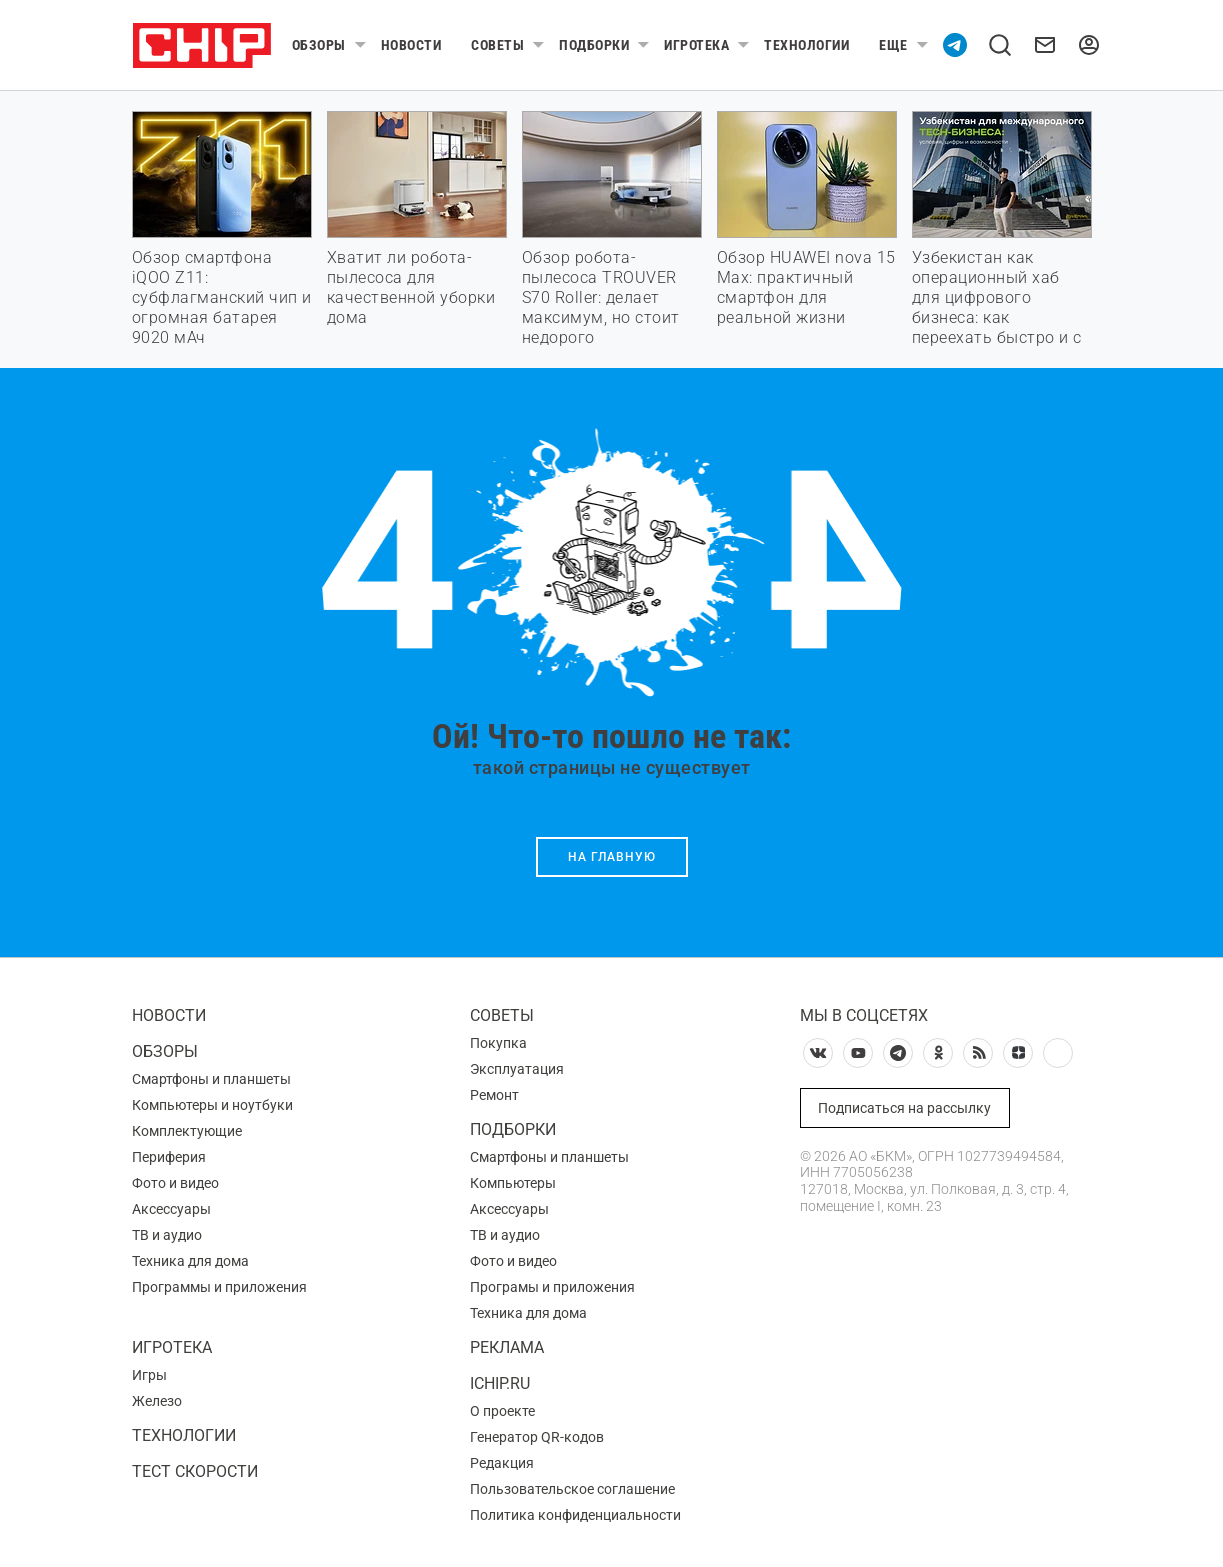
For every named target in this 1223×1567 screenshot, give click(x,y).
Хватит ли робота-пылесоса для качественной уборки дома (411, 287)
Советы (497, 45)
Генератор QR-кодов (537, 1437)
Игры (149, 1375)
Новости (411, 45)
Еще (893, 45)
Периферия (169, 1157)
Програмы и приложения (552, 1287)
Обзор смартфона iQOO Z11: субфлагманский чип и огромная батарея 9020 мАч (222, 297)
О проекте (502, 1411)
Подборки (594, 45)
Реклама (507, 1347)
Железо (157, 1401)
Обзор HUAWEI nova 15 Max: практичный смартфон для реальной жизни (806, 287)
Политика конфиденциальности (575, 1515)
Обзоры (319, 45)
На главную (612, 857)
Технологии (806, 45)
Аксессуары (171, 1209)
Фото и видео (175, 1183)
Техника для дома (190, 1261)
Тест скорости (195, 1471)
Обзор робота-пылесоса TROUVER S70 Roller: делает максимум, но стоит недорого (601, 297)
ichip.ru (500, 1383)
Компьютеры (513, 1183)
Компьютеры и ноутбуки (212, 1105)
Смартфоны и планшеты (211, 1079)
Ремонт (494, 1095)
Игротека (696, 45)
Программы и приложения (219, 1287)
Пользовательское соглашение (572, 1489)
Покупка (498, 1043)
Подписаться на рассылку (904, 1108)
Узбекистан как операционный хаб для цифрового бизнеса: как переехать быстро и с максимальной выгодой (997, 317)
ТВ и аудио (167, 1235)
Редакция (502, 1463)
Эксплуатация (517, 1069)
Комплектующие (187, 1131)
